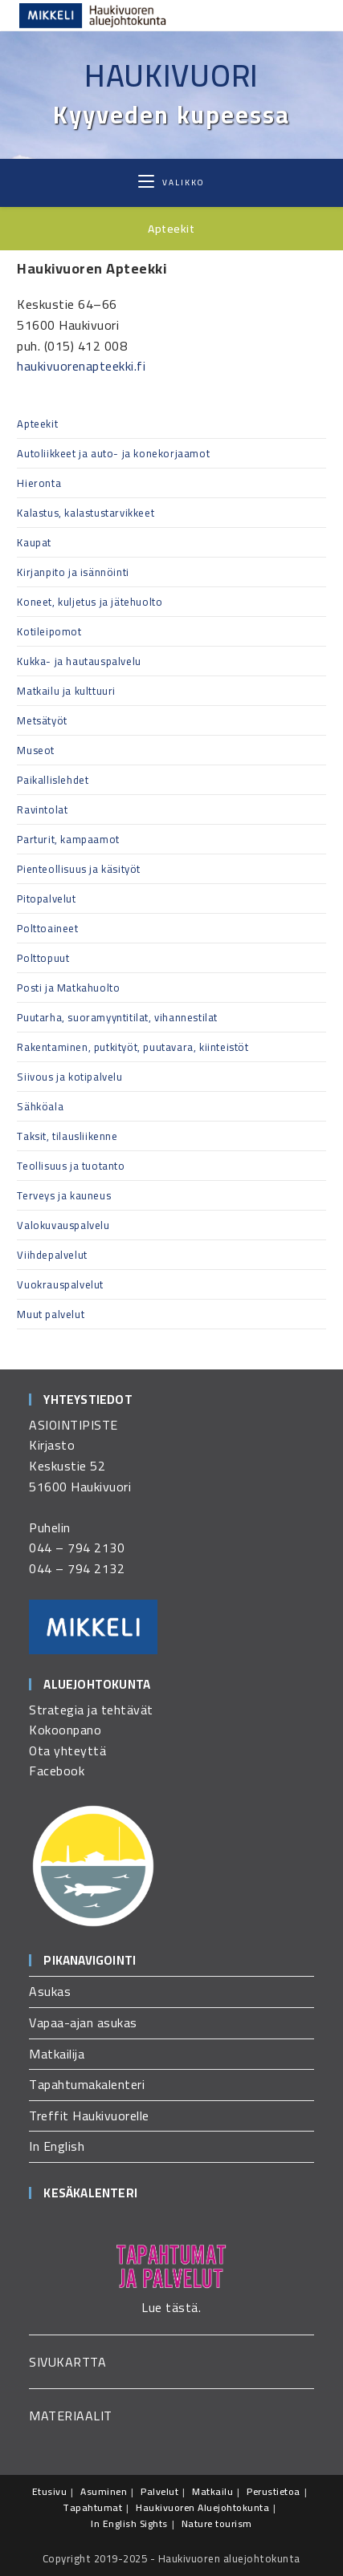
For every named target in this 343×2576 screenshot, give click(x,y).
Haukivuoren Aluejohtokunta (202, 2507)
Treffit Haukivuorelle (89, 2115)
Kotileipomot (49, 631)
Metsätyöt (42, 720)
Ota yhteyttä (67, 1750)
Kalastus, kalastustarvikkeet (85, 512)
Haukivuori (171, 75)
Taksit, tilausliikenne (67, 1136)
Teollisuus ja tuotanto (71, 1165)
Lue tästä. (171, 2307)
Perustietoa (273, 2491)
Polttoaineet (47, 928)
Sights (154, 2523)
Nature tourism (217, 2523)
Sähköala (40, 1106)
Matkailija (56, 2054)
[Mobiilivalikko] (171, 182)
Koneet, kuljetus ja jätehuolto (89, 601)
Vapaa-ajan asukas (83, 2022)
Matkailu (212, 2491)
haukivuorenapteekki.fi (81, 366)
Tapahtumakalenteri (87, 2084)
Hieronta (39, 483)
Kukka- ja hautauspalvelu (79, 661)
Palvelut (159, 2491)
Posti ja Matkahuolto (68, 987)
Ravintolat (42, 809)
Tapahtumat (92, 2507)
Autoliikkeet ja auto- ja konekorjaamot (113, 453)
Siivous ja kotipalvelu (69, 1076)
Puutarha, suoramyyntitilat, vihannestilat (117, 1017)
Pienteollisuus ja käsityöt (79, 868)
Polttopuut (43, 958)
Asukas (50, 1991)
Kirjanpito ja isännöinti (73, 572)
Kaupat (34, 542)
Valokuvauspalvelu (63, 1225)
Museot (36, 750)
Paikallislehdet (52, 779)
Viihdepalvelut (52, 1254)
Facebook (56, 1771)
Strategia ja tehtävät (91, 1710)
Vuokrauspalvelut (60, 1284)
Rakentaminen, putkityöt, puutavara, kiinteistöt (132, 1047)
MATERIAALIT (70, 2416)
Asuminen (103, 2491)
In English (56, 2146)
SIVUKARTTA (67, 2362)
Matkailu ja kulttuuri (66, 690)
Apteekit (37, 423)
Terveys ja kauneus (64, 1195)
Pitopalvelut (46, 898)
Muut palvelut (50, 1314)
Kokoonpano (65, 1730)
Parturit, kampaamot (68, 839)
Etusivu (49, 2491)
